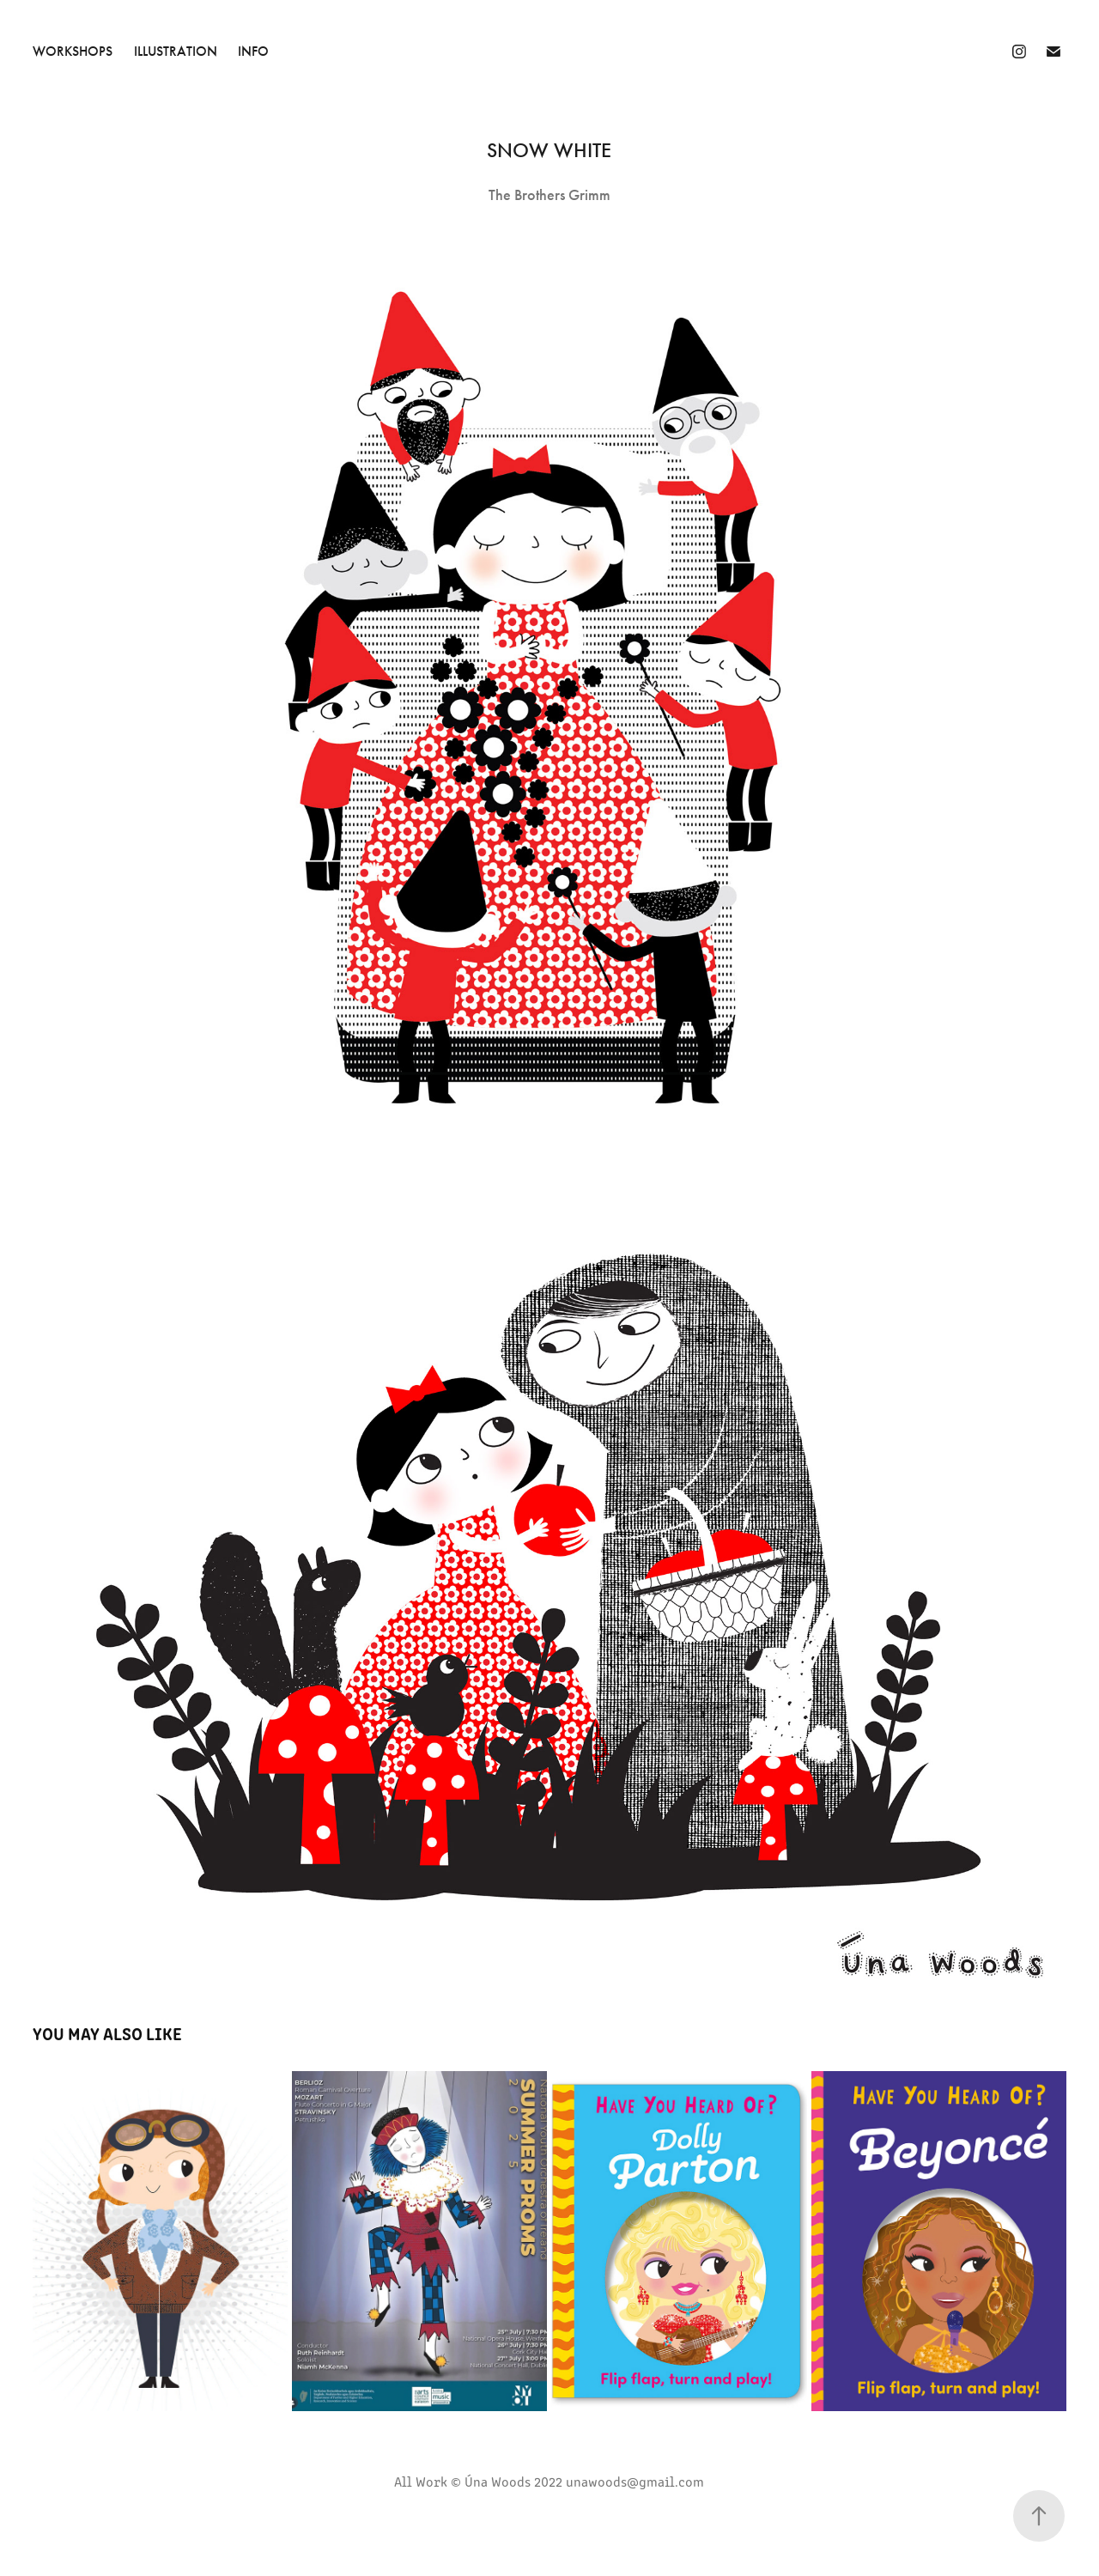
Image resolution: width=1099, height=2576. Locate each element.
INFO (253, 51)
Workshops (72, 51)
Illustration (175, 51)
